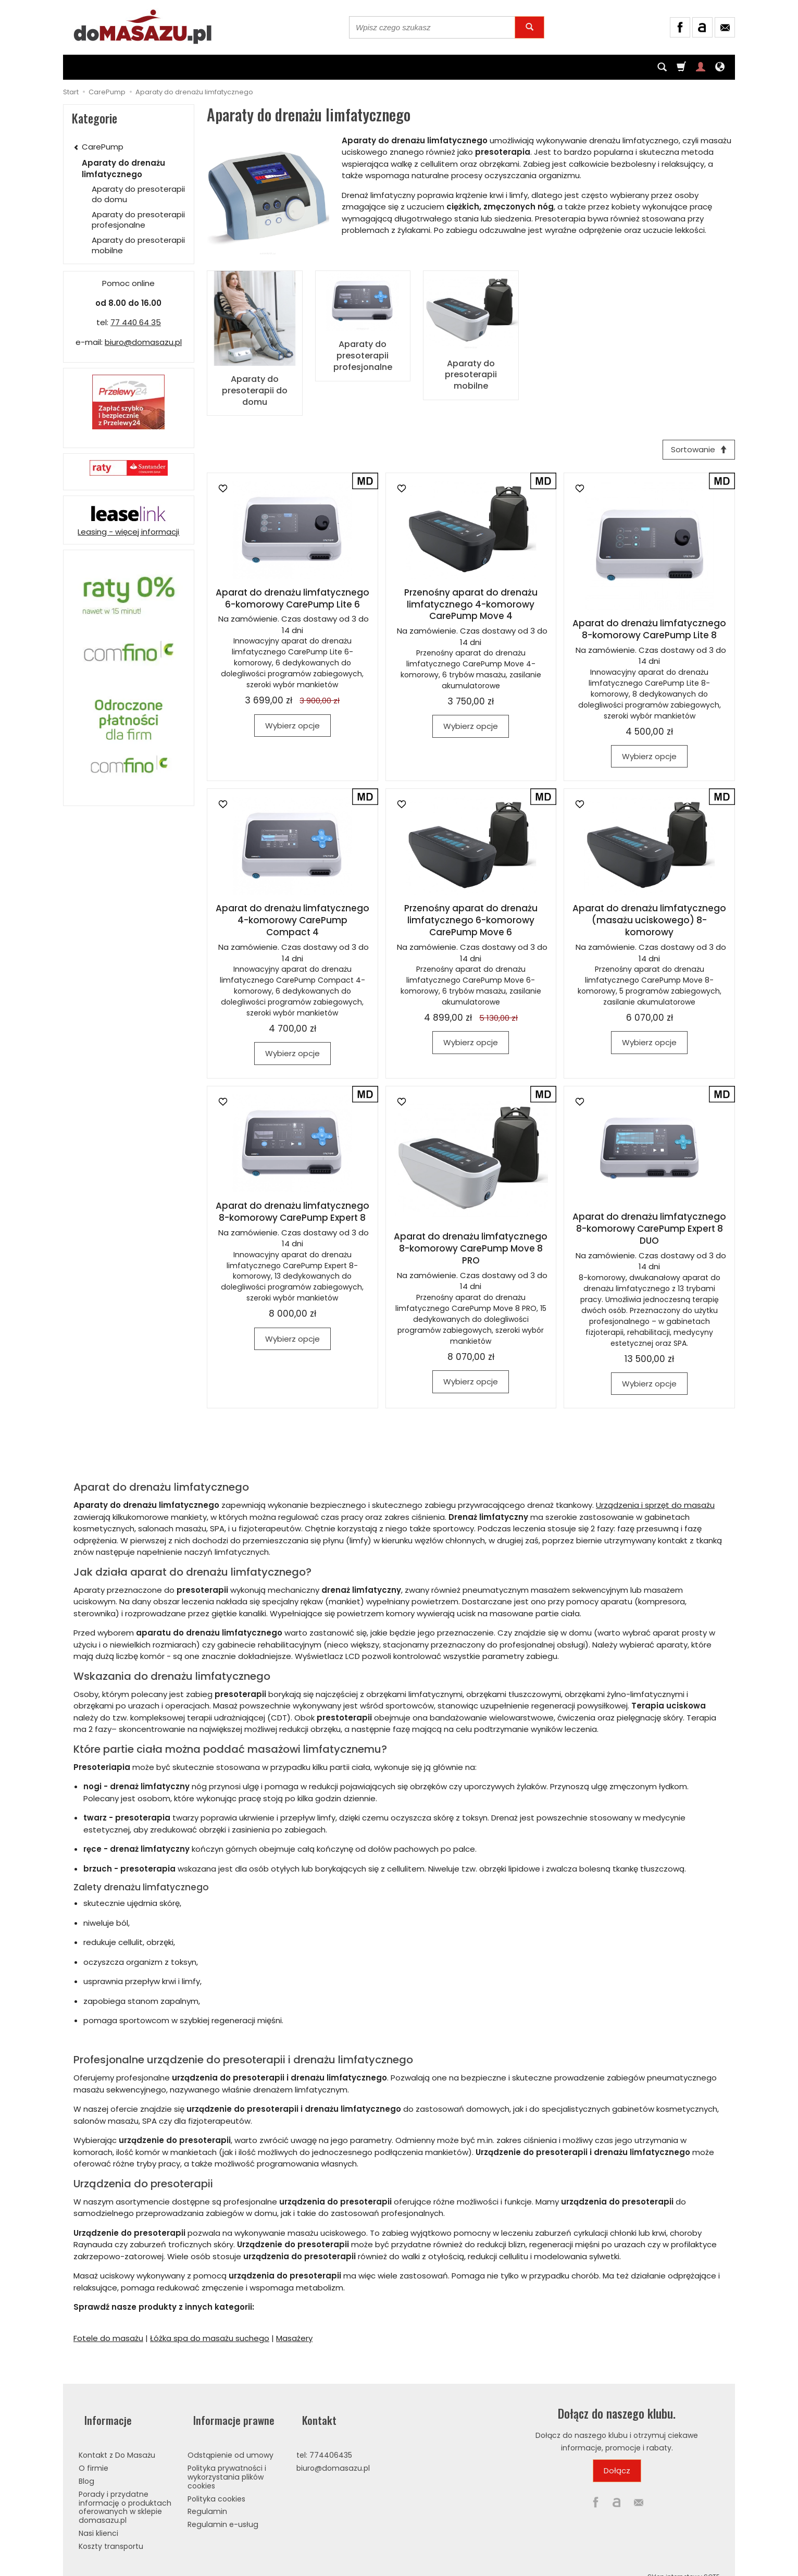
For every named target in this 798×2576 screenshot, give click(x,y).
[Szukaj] (662, 67)
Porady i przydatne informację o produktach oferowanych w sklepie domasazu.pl (125, 2492)
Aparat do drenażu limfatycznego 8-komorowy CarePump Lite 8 (649, 627)
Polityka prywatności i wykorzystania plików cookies (227, 2462)
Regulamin (207, 2497)
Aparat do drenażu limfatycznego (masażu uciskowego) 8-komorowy (649, 919)
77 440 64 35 (135, 322)
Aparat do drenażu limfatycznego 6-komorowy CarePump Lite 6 (292, 597)
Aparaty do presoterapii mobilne (470, 372)
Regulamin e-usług (223, 2510)
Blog (86, 2466)
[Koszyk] (681, 67)
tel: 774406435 (324, 2440)
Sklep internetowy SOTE (683, 2562)
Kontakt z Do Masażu (117, 2440)
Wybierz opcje (292, 724)
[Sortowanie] (696, 446)
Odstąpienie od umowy (230, 2440)
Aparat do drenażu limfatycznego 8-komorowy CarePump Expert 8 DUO (649, 1227)
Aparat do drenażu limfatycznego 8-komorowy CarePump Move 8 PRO (470, 1247)
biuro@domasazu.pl (143, 342)
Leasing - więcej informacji (128, 531)
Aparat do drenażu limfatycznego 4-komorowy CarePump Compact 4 (292, 919)
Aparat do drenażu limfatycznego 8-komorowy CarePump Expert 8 (292, 1210)
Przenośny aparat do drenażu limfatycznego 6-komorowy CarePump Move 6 (471, 919)
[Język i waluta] (720, 67)
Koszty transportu (111, 2531)
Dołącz (617, 2468)
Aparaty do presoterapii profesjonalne (363, 353)
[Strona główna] (143, 26)
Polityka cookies (216, 2484)
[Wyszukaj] (529, 27)
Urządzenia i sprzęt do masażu (655, 1503)
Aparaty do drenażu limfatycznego (123, 168)
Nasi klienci (98, 2518)
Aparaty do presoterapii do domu (254, 388)
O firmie (93, 2453)
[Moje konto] (700, 67)
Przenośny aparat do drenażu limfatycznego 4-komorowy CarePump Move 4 (471, 603)
